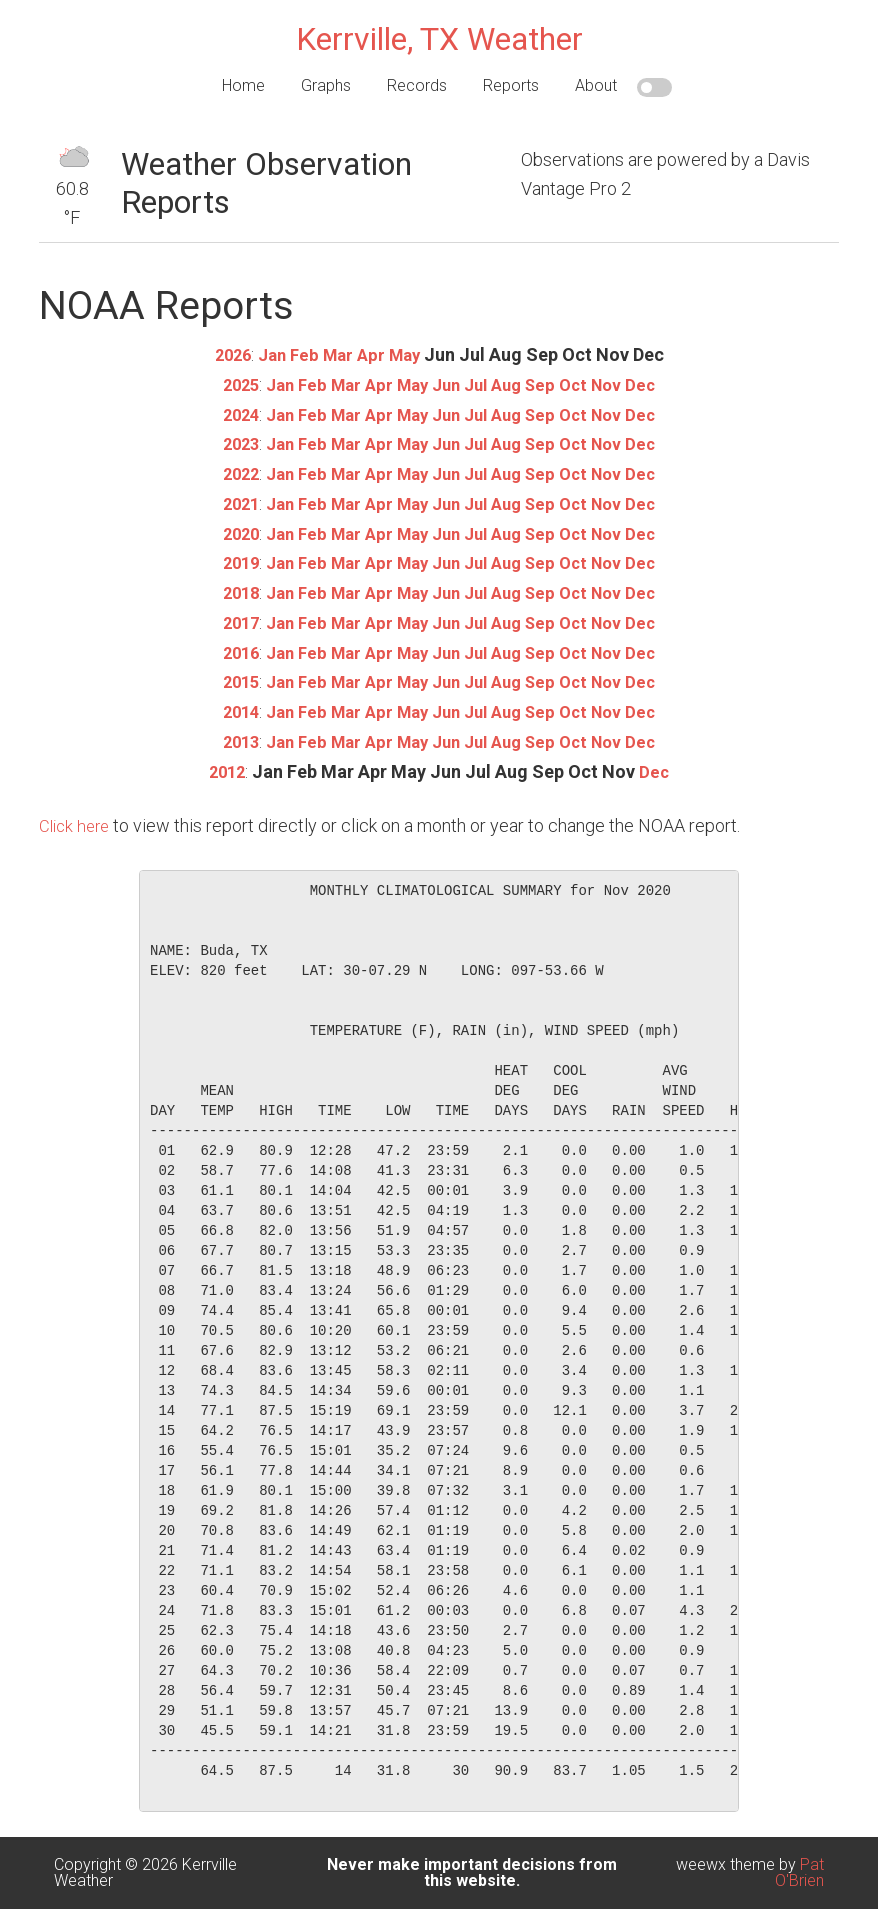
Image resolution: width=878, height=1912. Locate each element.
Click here (77, 818)
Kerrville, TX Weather (439, 39)
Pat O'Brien (799, 1864)
